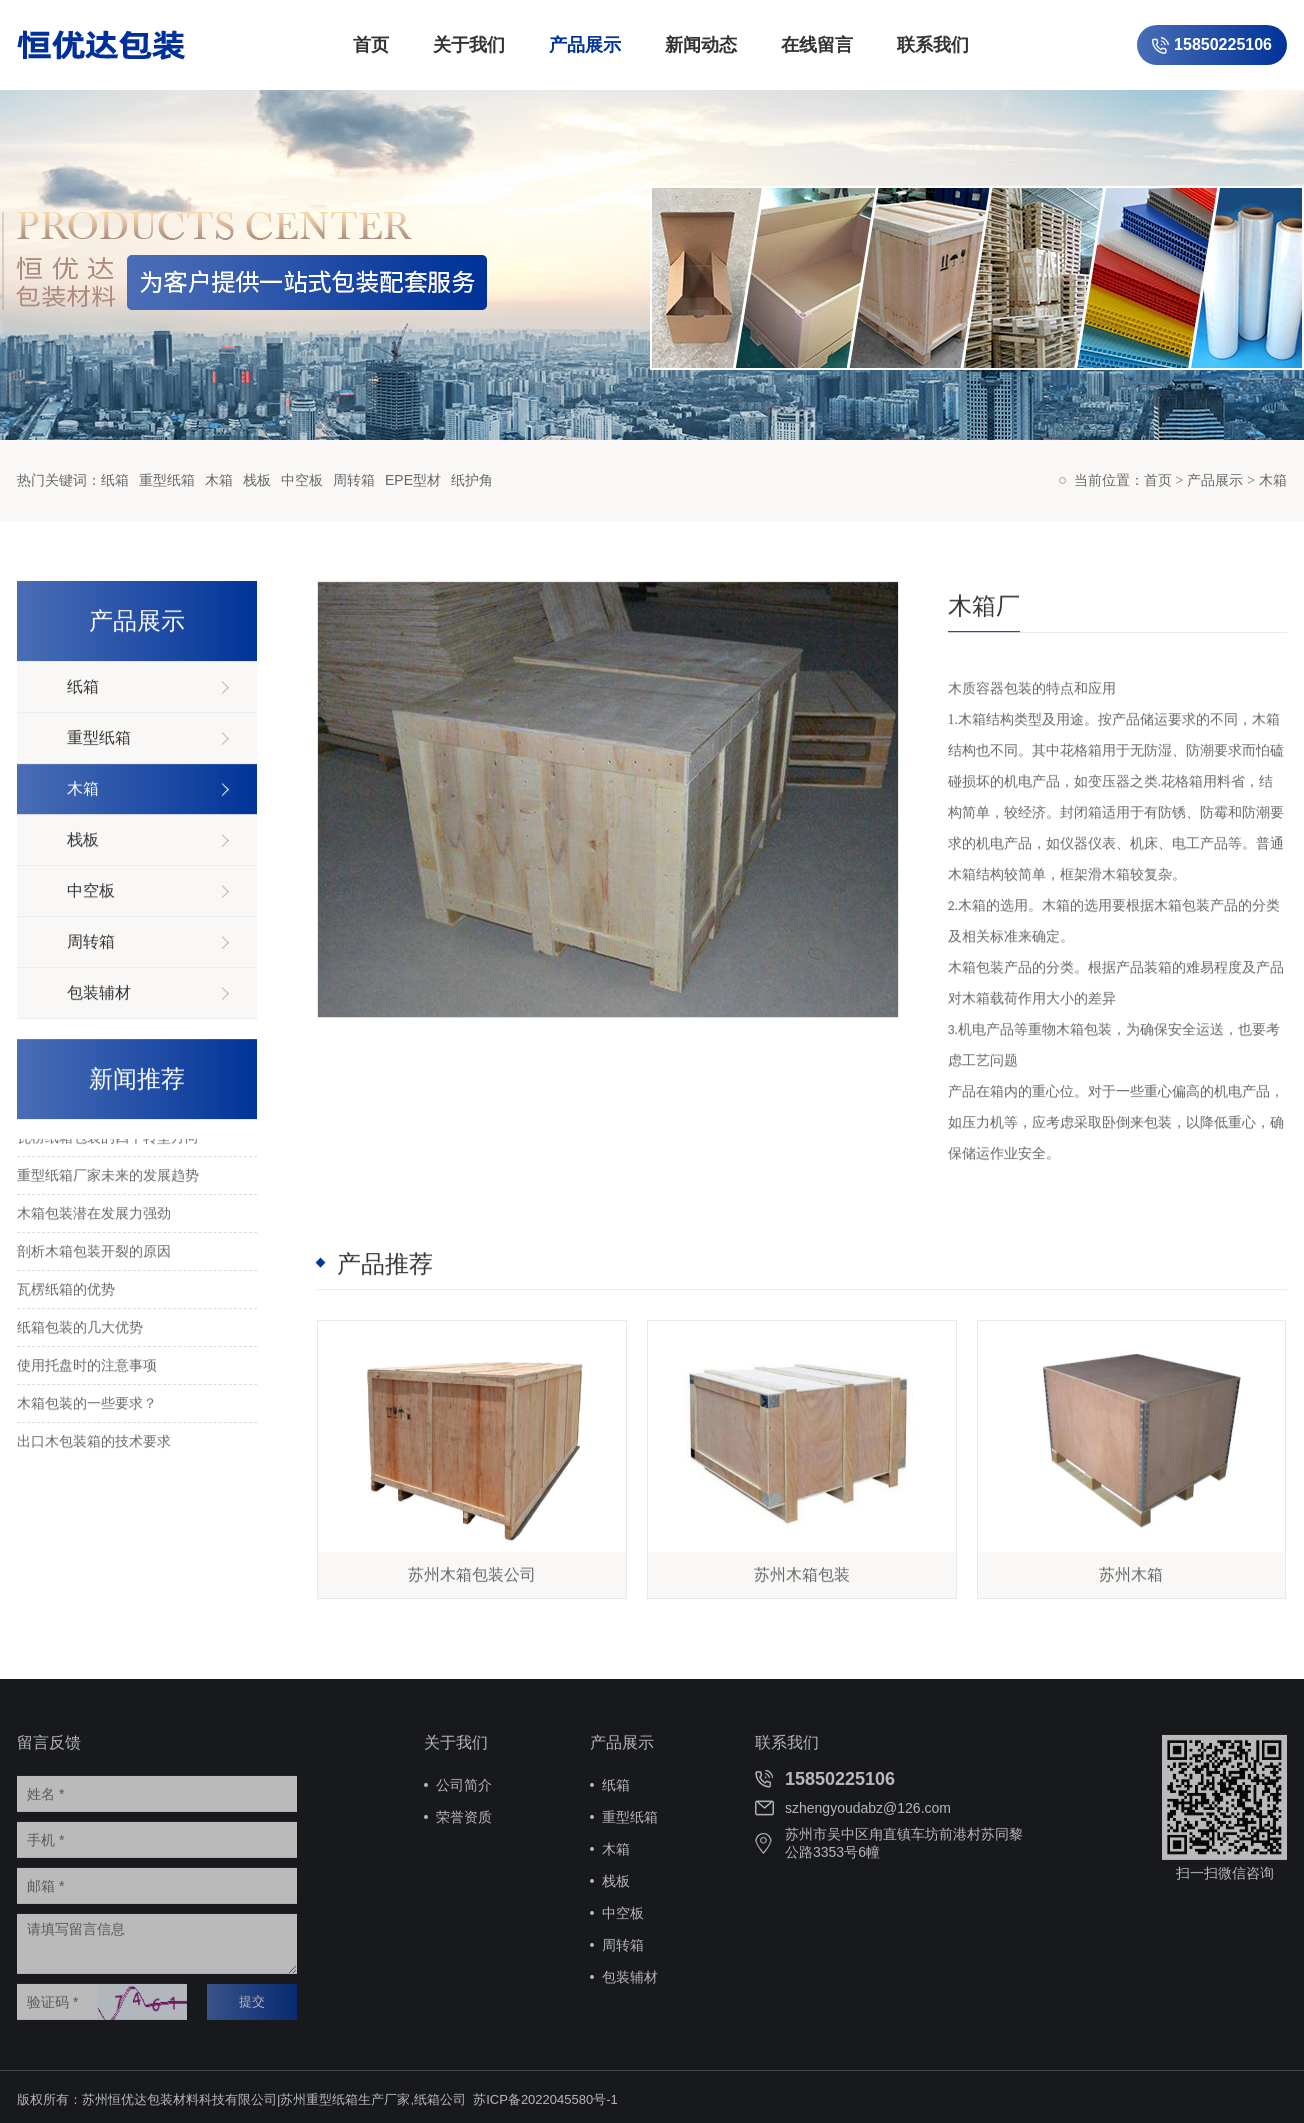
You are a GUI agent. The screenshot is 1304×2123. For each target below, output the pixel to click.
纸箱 (115, 480)
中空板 (302, 480)
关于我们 (469, 45)
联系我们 (933, 45)
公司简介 (464, 1790)
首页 (371, 45)
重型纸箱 (167, 480)
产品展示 (585, 45)
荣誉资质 (464, 1822)
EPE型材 (413, 480)
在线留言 (817, 45)
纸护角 (472, 480)
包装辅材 (630, 1982)
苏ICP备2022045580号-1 (545, 2104)
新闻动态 (701, 45)
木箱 (219, 480)
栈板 (257, 480)
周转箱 (354, 480)
